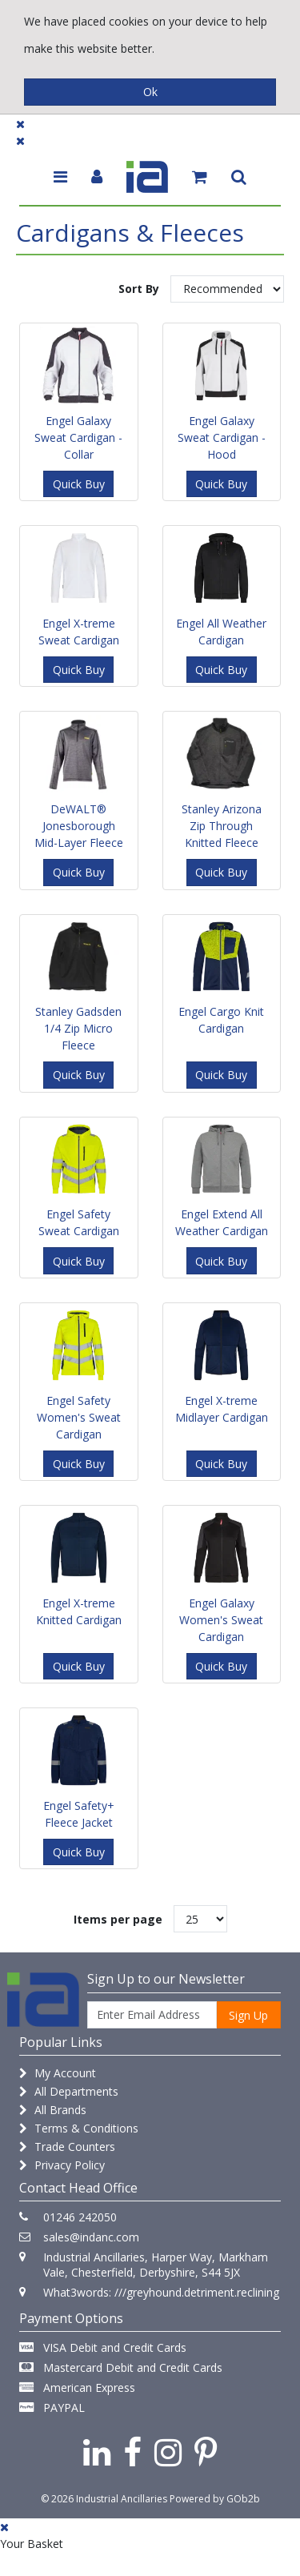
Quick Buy (79, 484)
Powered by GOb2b (215, 2499)
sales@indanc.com (91, 2237)
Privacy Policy (62, 2165)
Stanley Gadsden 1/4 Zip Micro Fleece (78, 1028)
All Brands (52, 2109)
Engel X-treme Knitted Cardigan (79, 1611)
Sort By (138, 288)
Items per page (118, 1919)
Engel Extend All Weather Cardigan (221, 1222)
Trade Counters (67, 2146)
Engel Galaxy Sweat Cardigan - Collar (78, 437)
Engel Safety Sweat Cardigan (78, 1222)
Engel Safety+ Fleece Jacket (78, 1814)
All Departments (68, 2091)
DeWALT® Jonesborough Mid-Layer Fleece (78, 825)
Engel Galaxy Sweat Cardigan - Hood (222, 437)
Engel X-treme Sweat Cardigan (78, 632)
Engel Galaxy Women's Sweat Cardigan (221, 1619)
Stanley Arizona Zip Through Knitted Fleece (222, 825)
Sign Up (248, 2015)
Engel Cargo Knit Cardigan (221, 1020)
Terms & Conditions (78, 2128)
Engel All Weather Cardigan (221, 632)
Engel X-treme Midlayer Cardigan (221, 1409)
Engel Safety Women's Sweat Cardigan (79, 1417)
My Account (57, 2072)
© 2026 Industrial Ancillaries (104, 2499)
